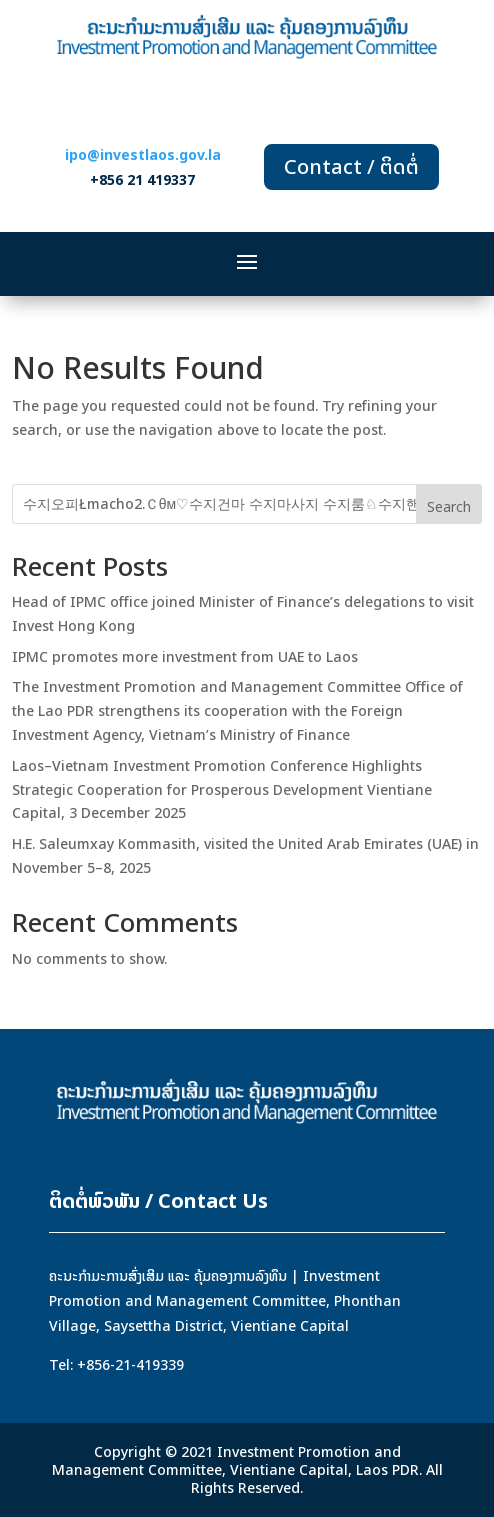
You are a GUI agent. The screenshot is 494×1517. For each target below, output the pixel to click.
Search (449, 506)
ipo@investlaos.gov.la (143, 154)
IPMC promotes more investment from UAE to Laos (185, 656)
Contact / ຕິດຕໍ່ (351, 166)
